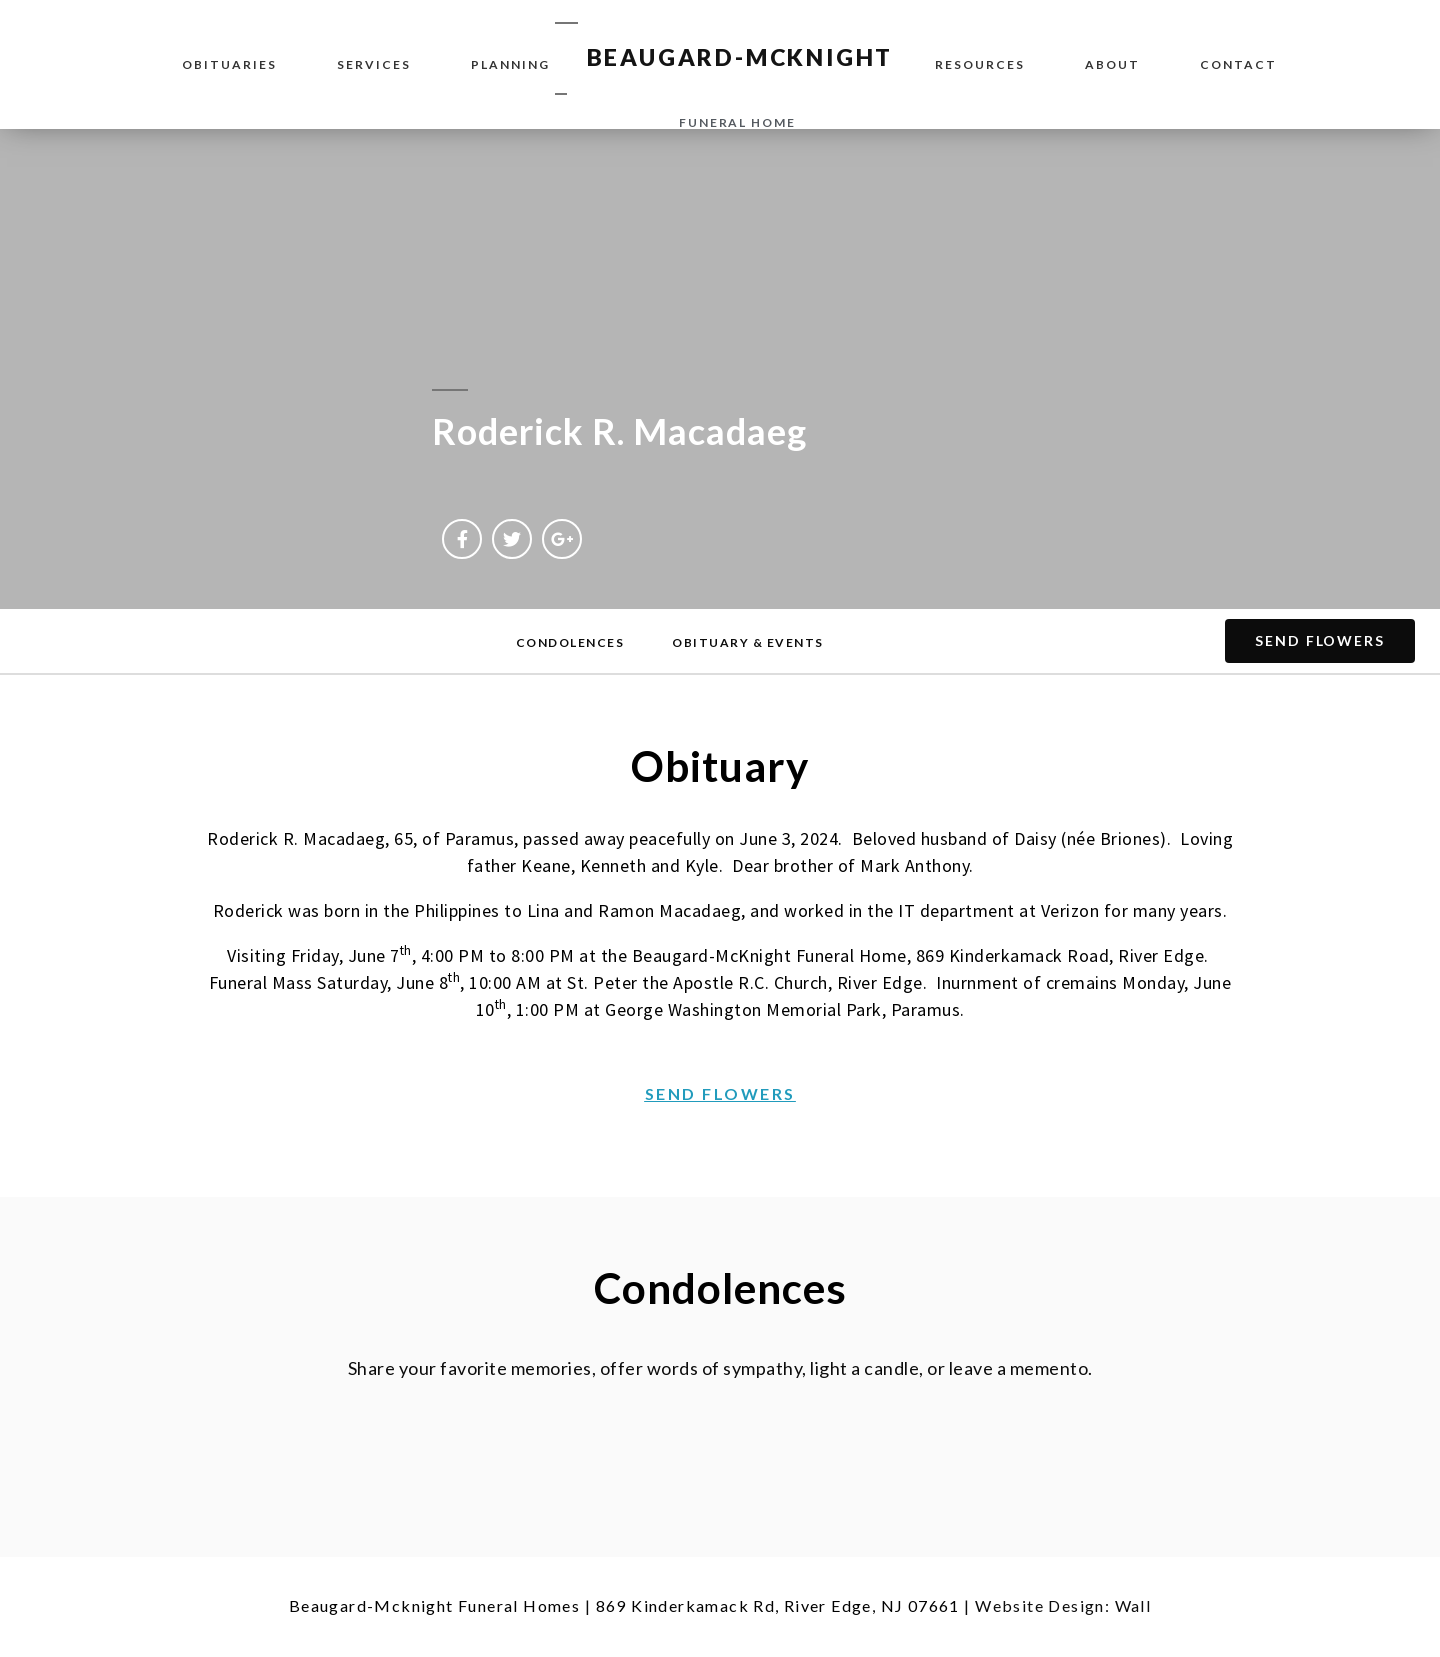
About (1112, 64)
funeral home (737, 122)
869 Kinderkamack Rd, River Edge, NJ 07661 (778, 1605)
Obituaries (229, 64)
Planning (510, 64)
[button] (570, 643)
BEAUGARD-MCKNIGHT (740, 57)
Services (374, 64)
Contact (1238, 64)
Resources (980, 64)
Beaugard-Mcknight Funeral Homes (434, 1605)
